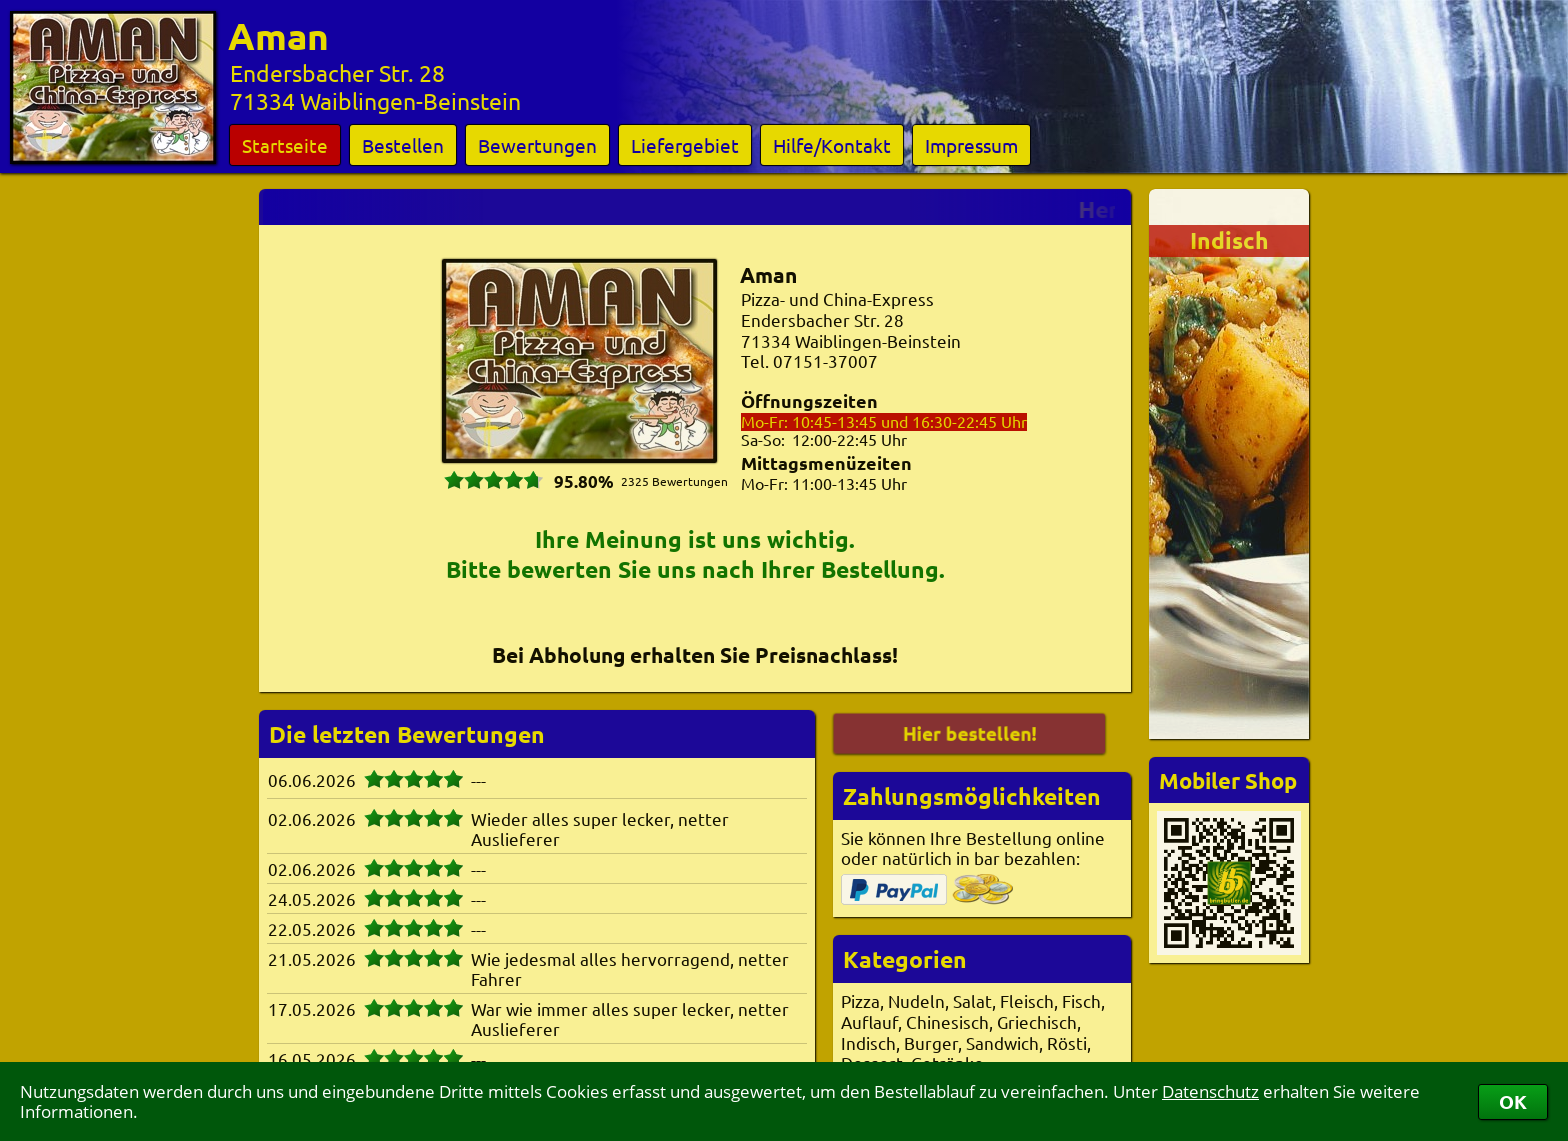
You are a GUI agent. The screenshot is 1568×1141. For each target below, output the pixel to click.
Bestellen (403, 145)
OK (1513, 1101)
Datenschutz (1210, 1091)
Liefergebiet (685, 145)
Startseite (285, 145)
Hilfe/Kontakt (832, 145)
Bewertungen (537, 145)
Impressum (971, 145)
